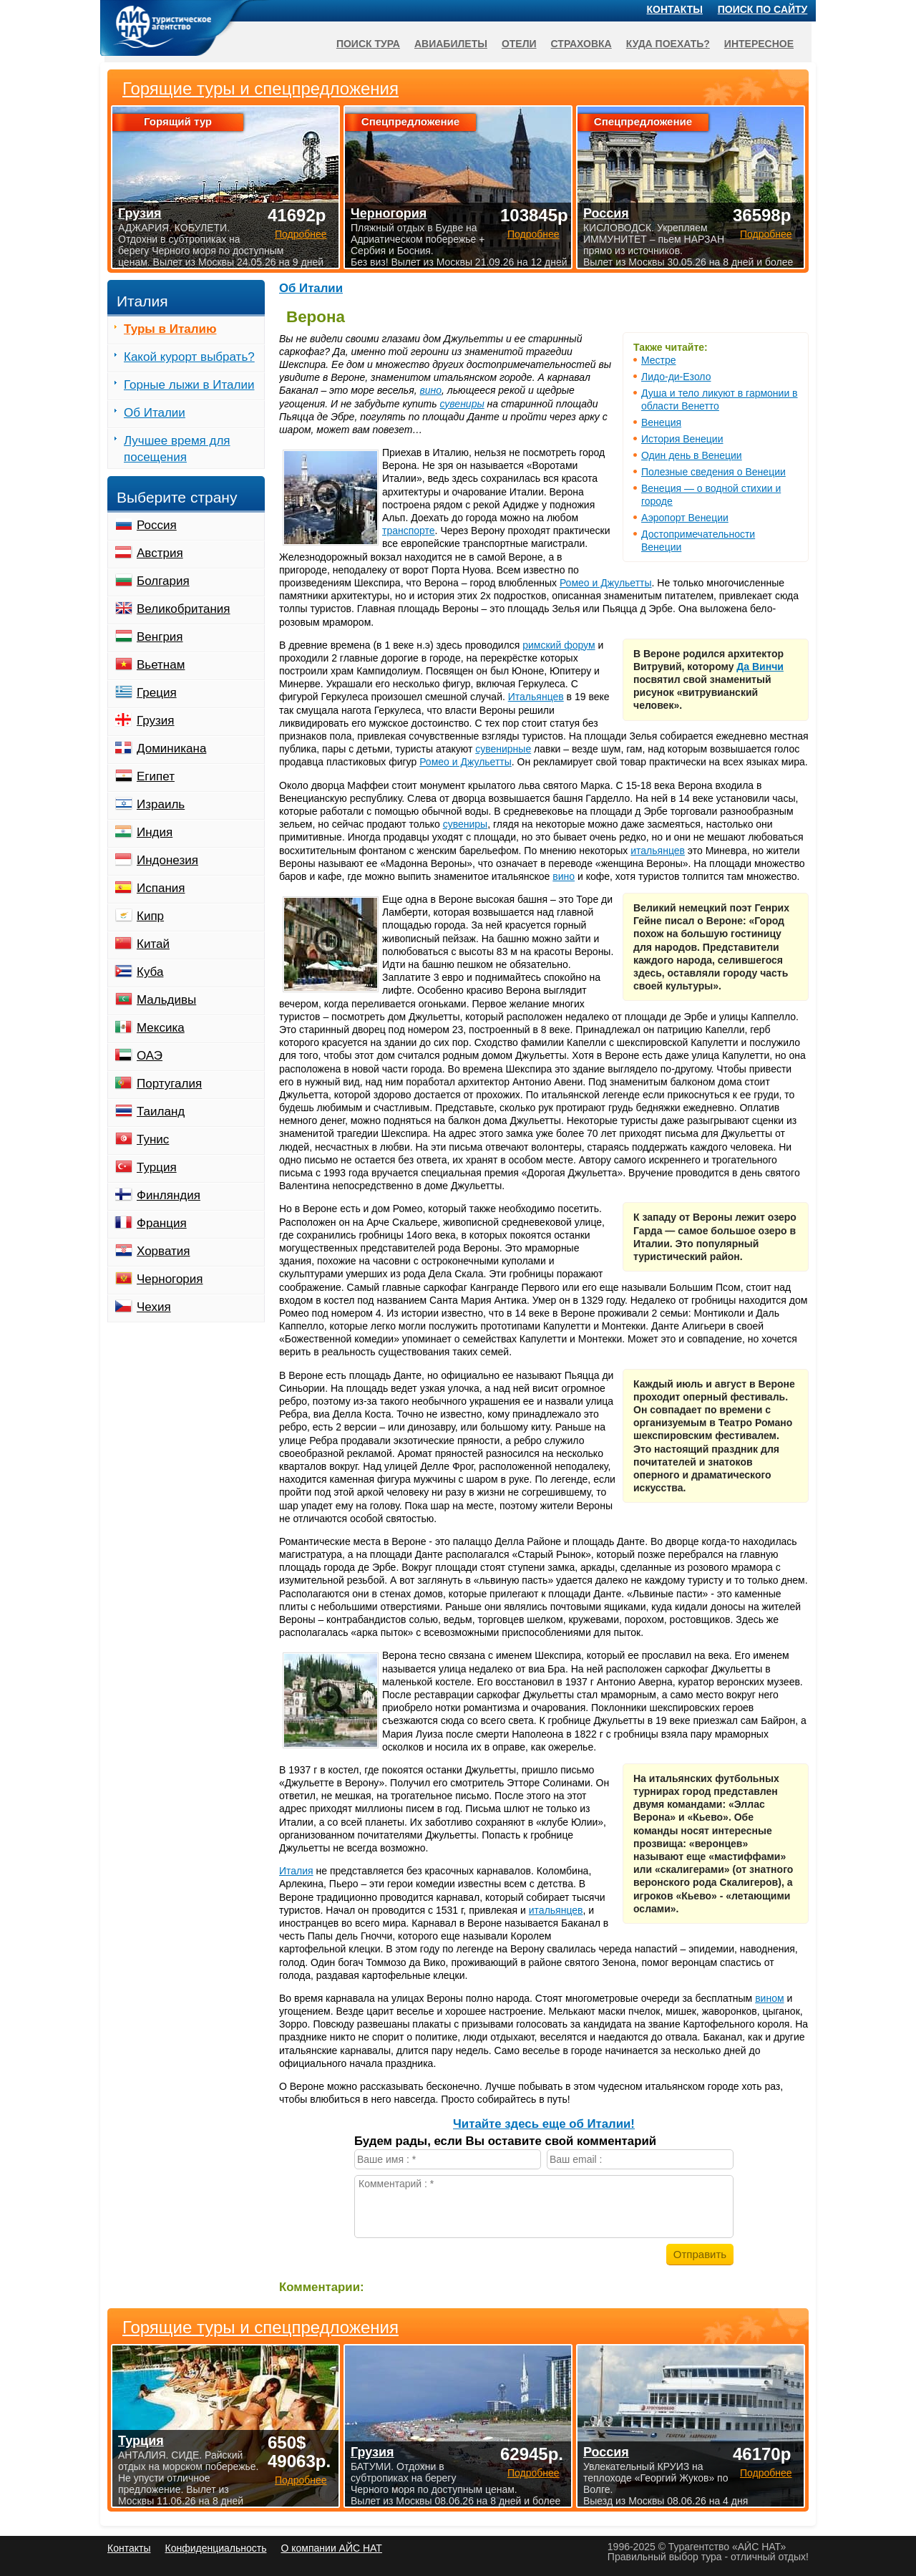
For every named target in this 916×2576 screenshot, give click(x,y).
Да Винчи (760, 666)
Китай (153, 944)
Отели (519, 43)
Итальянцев (536, 696)
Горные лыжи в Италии (189, 385)
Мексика (161, 1028)
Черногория (170, 1279)
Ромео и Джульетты (606, 583)
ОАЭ (149, 1055)
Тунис (153, 1139)
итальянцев (657, 850)
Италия (296, 1871)
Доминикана (171, 748)
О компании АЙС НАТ (331, 2548)
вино (430, 390)
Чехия (154, 1307)
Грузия (156, 720)
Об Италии (311, 288)
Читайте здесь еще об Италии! (544, 2124)
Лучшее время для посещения (177, 449)
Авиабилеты (450, 43)
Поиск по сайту (763, 9)
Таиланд (161, 1111)
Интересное (759, 43)
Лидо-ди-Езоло (676, 376)
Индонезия (167, 860)
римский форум (558, 645)
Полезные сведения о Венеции (713, 472)
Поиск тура (368, 43)
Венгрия (160, 637)
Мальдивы (166, 1000)
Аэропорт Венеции (685, 517)
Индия (154, 832)
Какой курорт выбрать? (189, 357)
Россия (157, 525)
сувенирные (503, 749)
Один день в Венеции (691, 455)
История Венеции (682, 439)
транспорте (408, 530)
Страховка (581, 43)
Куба (150, 972)
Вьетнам (161, 665)
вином (769, 1998)
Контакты (675, 9)
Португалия (169, 1083)
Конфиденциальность (215, 2548)
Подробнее (301, 2480)
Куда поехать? (668, 43)
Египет (156, 776)
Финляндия (168, 1195)
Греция (157, 692)
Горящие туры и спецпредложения (260, 2327)
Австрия (160, 553)
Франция (162, 1223)
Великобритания (183, 609)
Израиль (161, 804)
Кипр (150, 916)
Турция (157, 1167)
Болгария (163, 581)
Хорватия (163, 1251)
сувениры (462, 404)
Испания (161, 888)
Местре (658, 360)
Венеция (661, 422)
